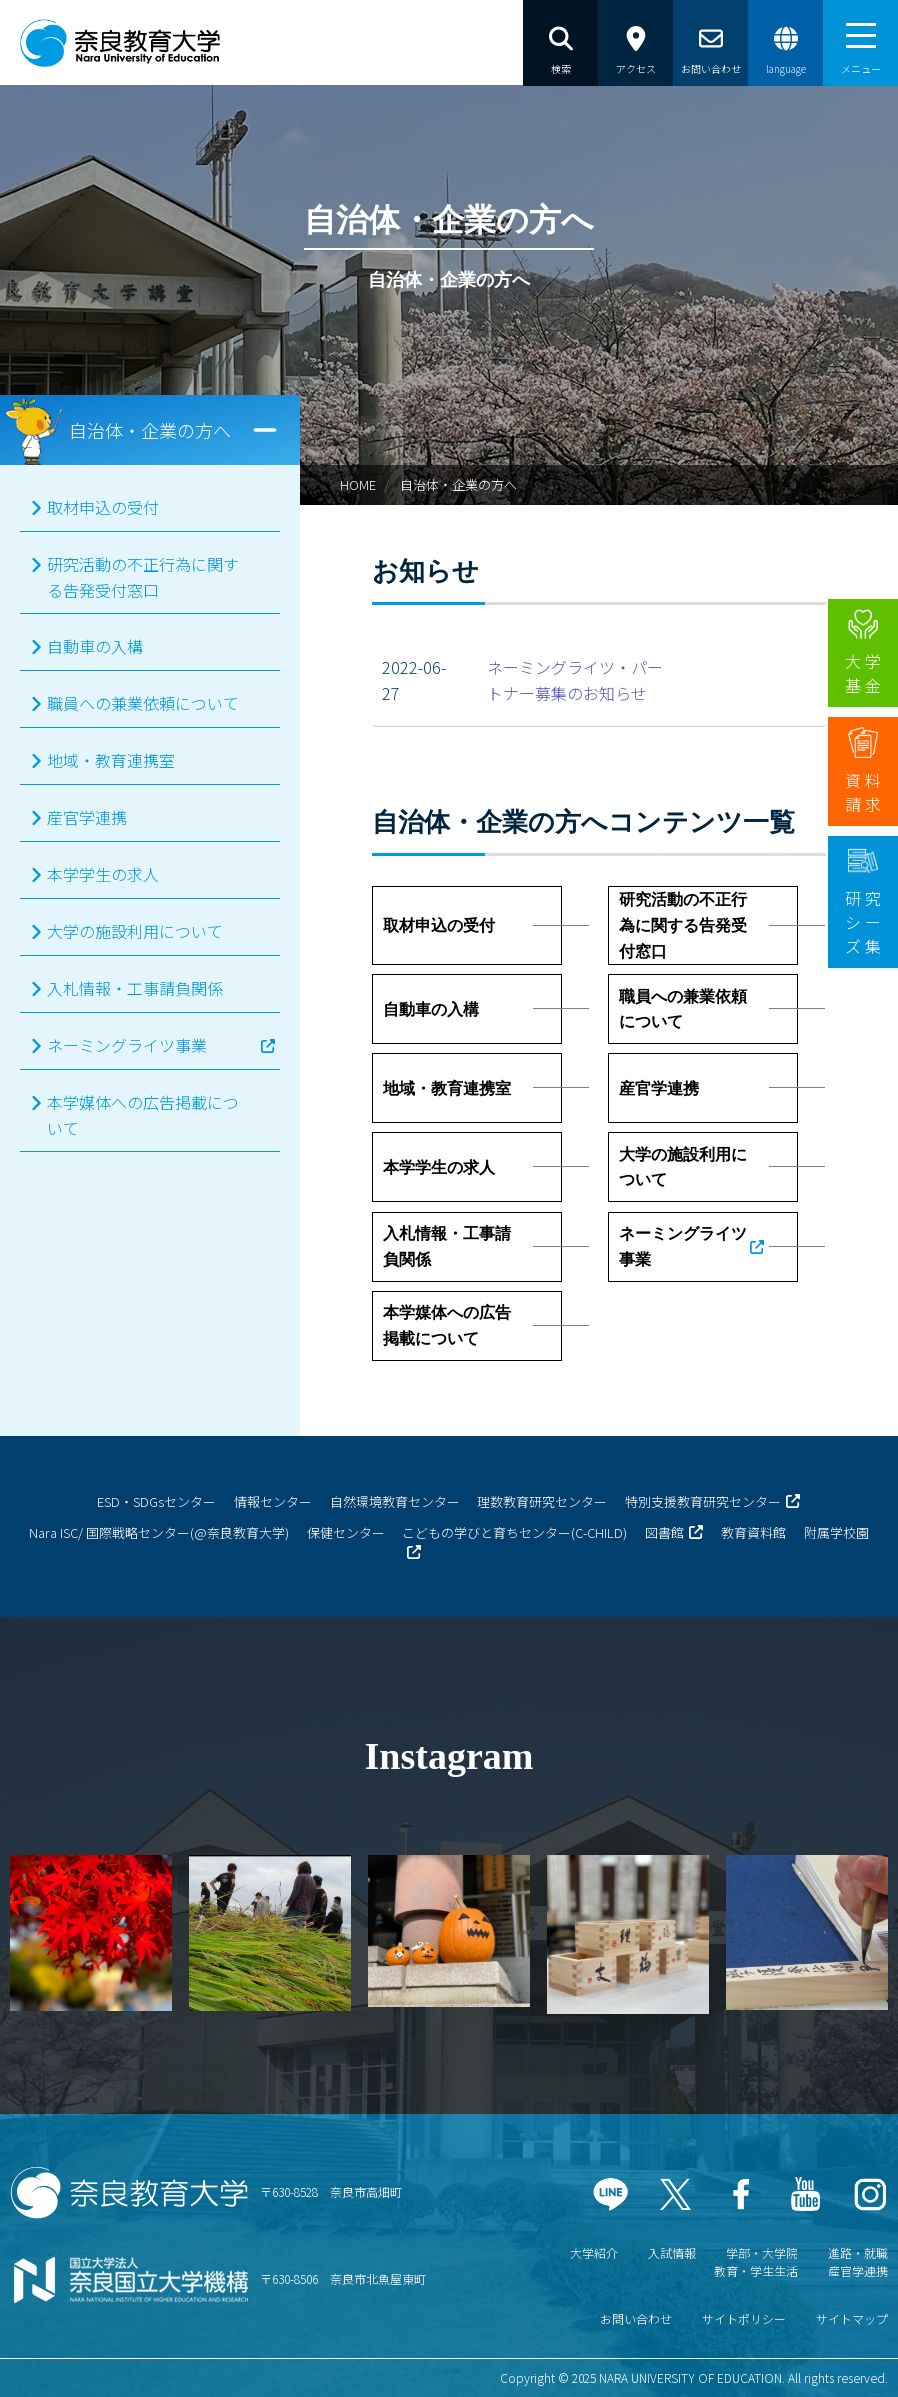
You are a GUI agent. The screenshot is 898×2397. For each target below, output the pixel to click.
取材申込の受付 (103, 507)
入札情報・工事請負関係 (135, 988)
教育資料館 (753, 1532)
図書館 (664, 1532)
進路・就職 (858, 2252)
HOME (358, 484)
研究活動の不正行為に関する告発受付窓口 (143, 577)
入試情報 (672, 2252)
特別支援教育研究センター (703, 1501)
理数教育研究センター (542, 1501)
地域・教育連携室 (111, 760)
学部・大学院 (762, 2252)
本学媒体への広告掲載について (143, 1115)
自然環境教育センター (395, 1501)
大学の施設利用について (135, 931)
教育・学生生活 (756, 2270)
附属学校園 (836, 1532)
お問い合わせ (636, 2318)
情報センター (273, 1501)
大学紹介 (594, 2252)
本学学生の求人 (103, 874)
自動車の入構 (95, 646)
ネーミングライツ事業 (127, 1045)
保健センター (346, 1532)
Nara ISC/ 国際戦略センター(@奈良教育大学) (159, 1532)
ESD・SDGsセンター (156, 1501)
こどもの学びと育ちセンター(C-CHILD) (514, 1532)
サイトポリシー (744, 2318)
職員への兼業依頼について (143, 703)
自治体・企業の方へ (458, 484)
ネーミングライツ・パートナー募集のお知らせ (575, 680)
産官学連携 (87, 817)
